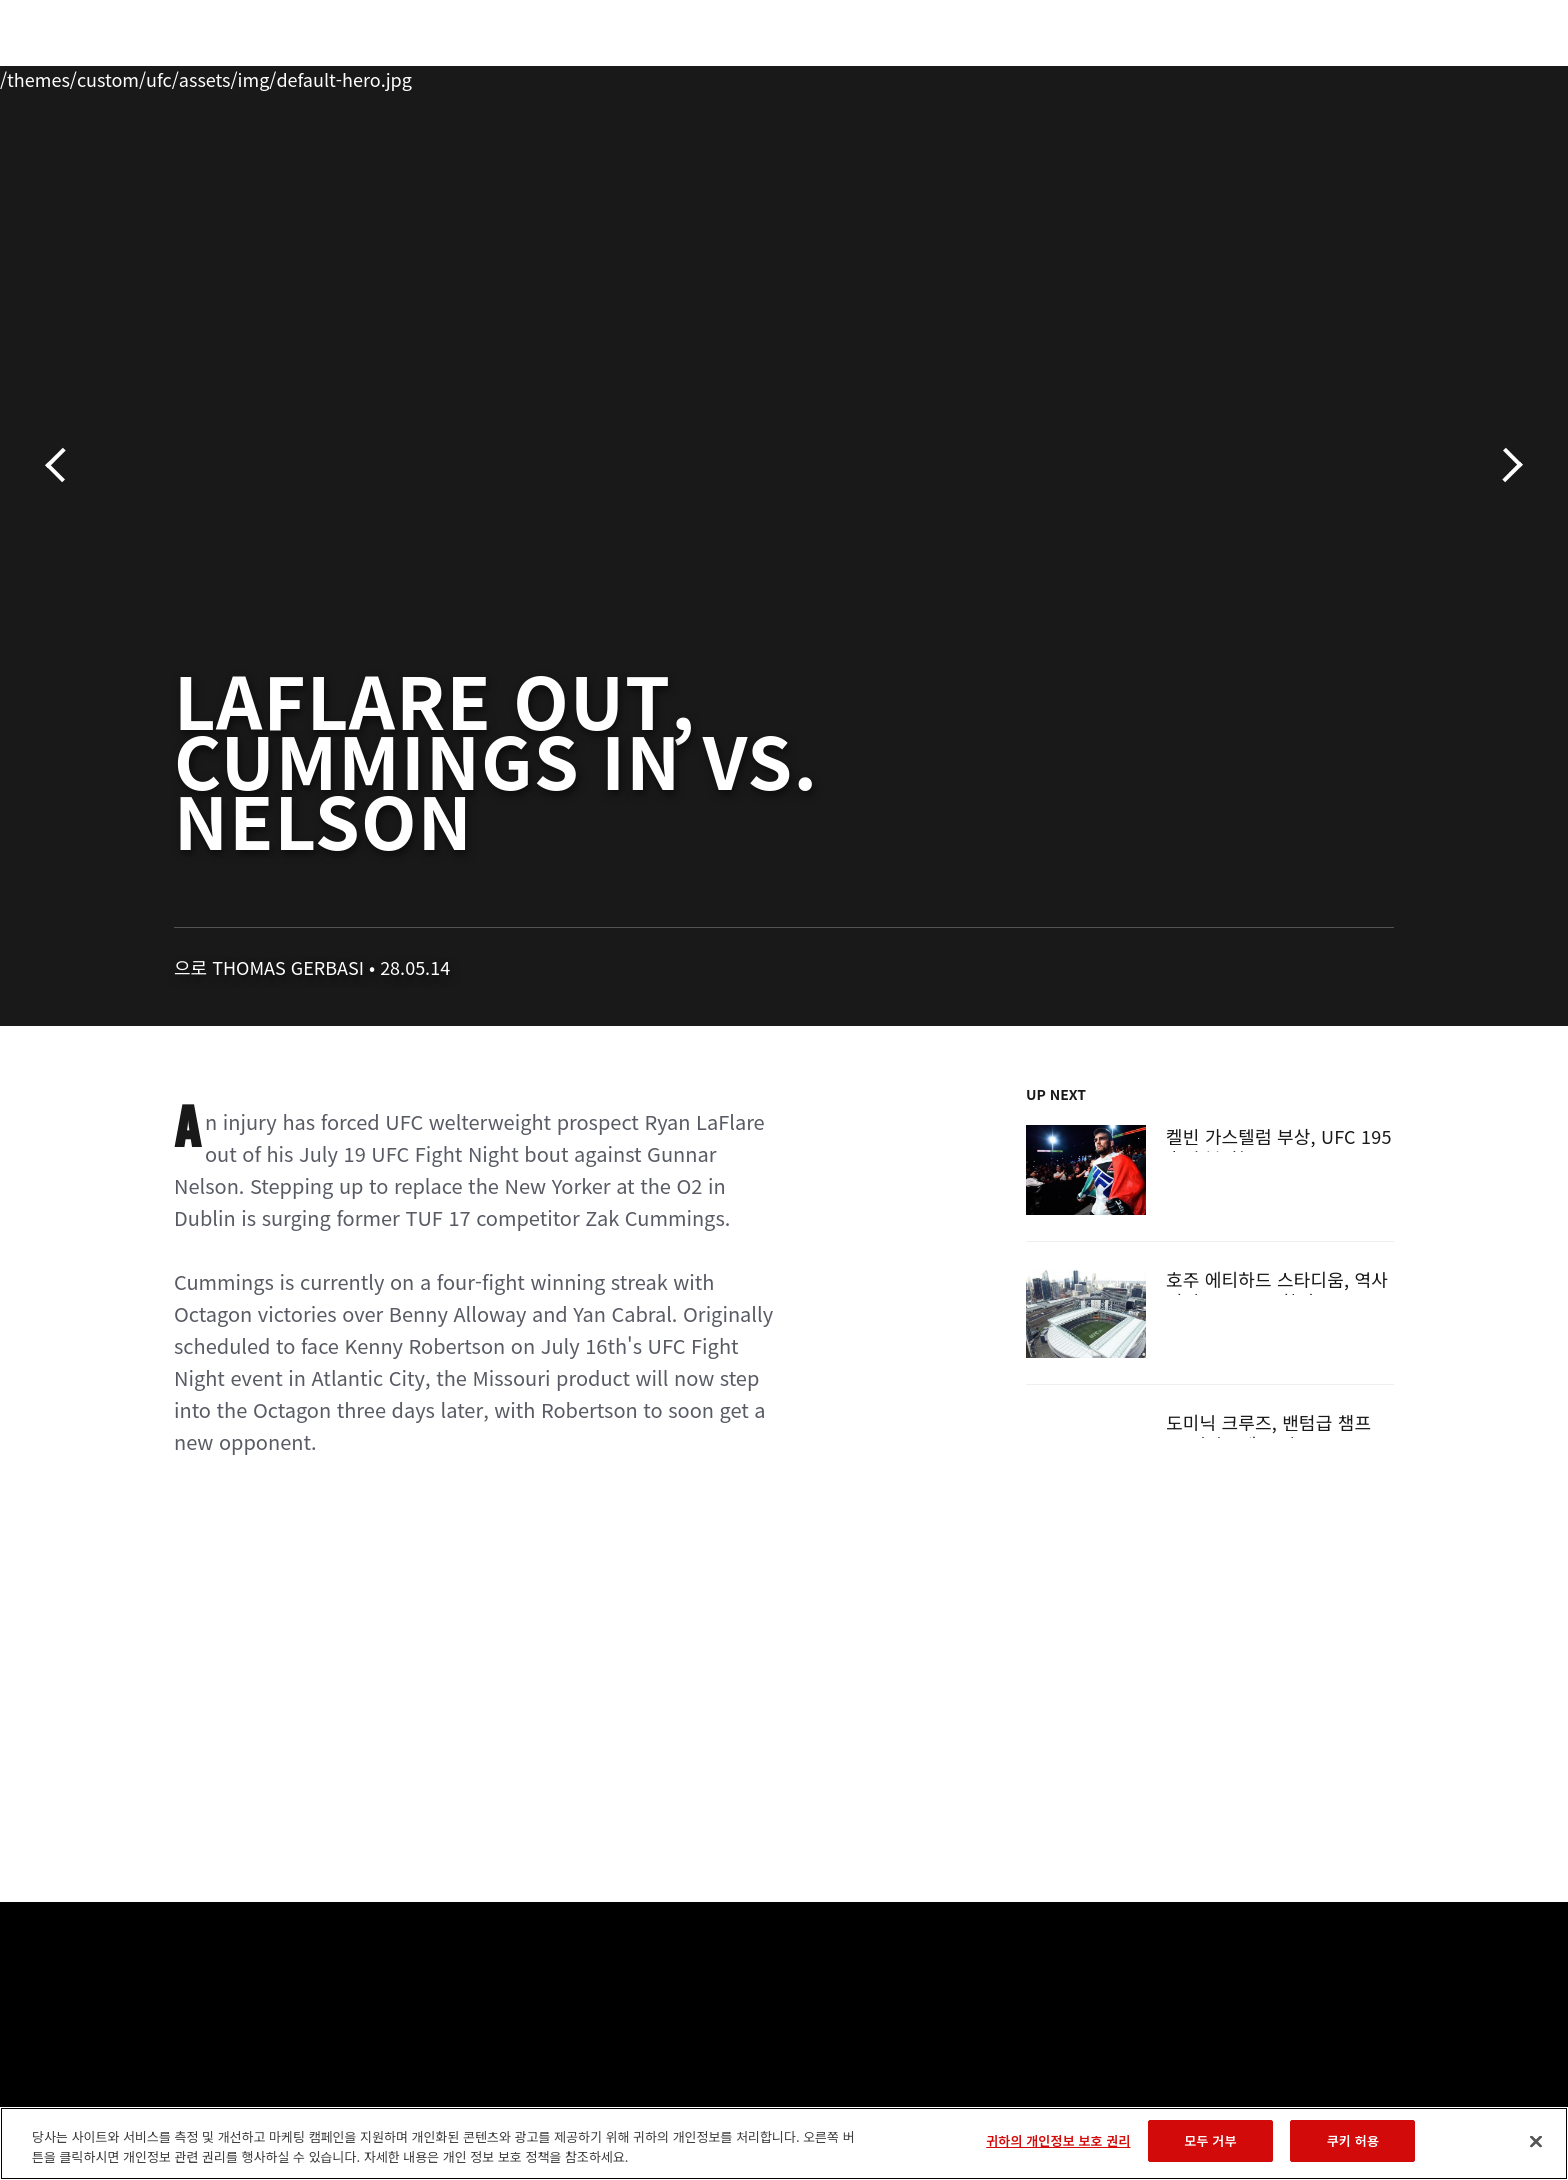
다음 (1505, 465)
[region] (784, 2143)
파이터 (317, 76)
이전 (62, 465)
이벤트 (155, 76)
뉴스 (392, 76)
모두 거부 (1210, 2140)
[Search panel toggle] (1405, 76)
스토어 (1354, 76)
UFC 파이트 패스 (1236, 76)
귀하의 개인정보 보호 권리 (1058, 2140)
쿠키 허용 (1353, 2140)
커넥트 (1119, 76)
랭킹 (231, 76)
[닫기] (1536, 2141)
